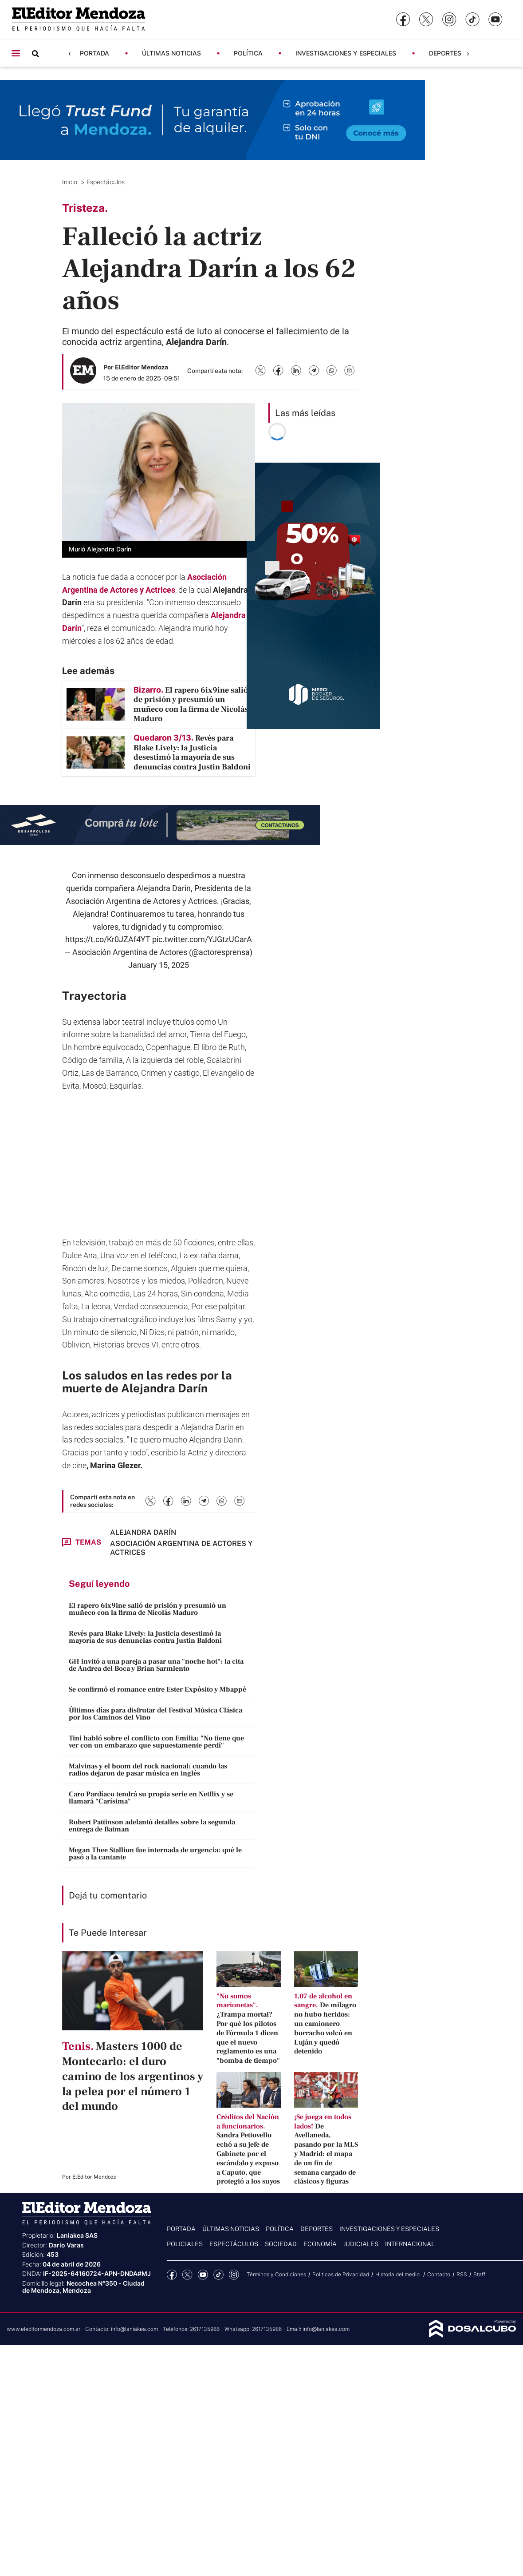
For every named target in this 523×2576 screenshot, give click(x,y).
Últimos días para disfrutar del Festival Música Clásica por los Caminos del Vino (155, 1714)
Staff (479, 2274)
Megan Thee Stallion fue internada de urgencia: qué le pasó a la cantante (155, 1854)
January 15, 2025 (158, 965)
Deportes (445, 53)
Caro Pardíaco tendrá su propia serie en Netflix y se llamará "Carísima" (151, 1798)
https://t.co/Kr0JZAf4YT (107, 939)
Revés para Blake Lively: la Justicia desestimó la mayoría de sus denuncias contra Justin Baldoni (145, 1637)
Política (248, 53)
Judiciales (360, 2243)
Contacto (438, 2274)
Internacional (410, 2243)
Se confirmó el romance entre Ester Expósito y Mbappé (157, 1689)
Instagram (234, 2275)
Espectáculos (106, 182)
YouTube (203, 2275)
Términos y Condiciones (276, 2274)
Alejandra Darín (143, 1532)
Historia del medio (398, 2274)
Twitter (187, 2275)
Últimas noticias (171, 53)
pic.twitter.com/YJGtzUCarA (202, 939)
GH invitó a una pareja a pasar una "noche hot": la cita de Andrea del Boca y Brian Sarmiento (156, 1665)
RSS (461, 2274)
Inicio (70, 182)
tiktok (218, 2275)
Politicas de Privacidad (340, 2274)
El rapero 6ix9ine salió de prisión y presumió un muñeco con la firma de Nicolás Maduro (147, 1609)
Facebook (172, 2275)
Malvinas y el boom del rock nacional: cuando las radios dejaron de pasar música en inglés (148, 1770)
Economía (320, 2243)
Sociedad (281, 2243)
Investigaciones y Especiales (345, 53)
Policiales (185, 2243)
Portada (94, 53)
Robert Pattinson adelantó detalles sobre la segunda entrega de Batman (152, 1826)
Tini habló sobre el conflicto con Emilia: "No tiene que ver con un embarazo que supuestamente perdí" (156, 1742)
